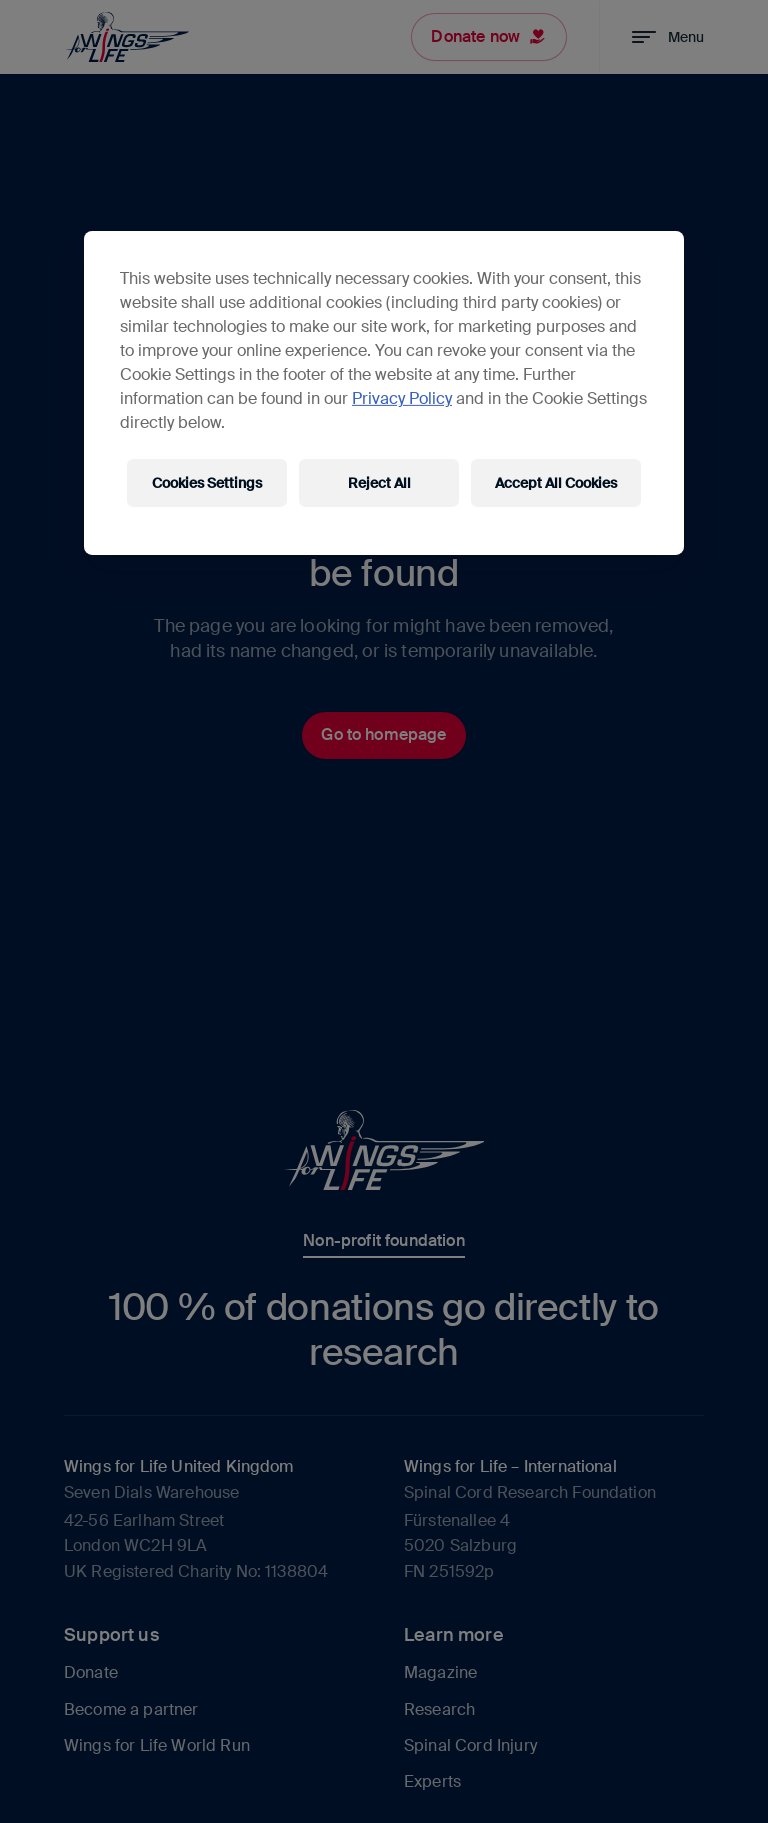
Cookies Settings (207, 483)
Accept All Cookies (556, 483)
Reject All (379, 483)
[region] (384, 393)
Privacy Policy (402, 398)
